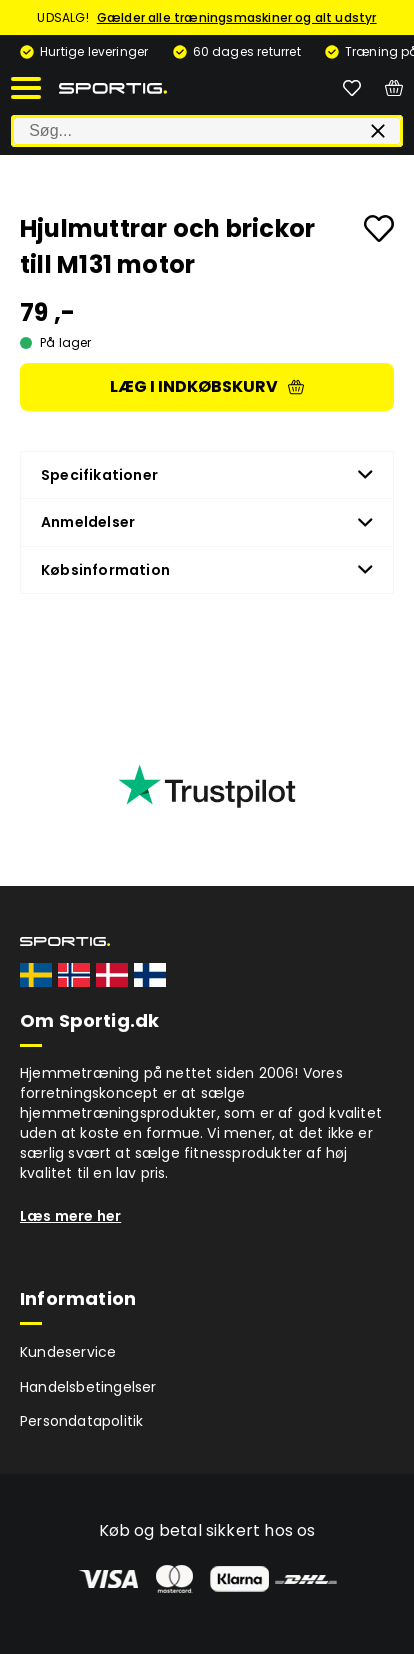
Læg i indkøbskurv (207, 386)
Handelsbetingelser (88, 1387)
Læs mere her (70, 1216)
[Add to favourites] (379, 228)
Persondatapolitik (81, 1421)
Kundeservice (68, 1352)
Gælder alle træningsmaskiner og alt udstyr (237, 17)
